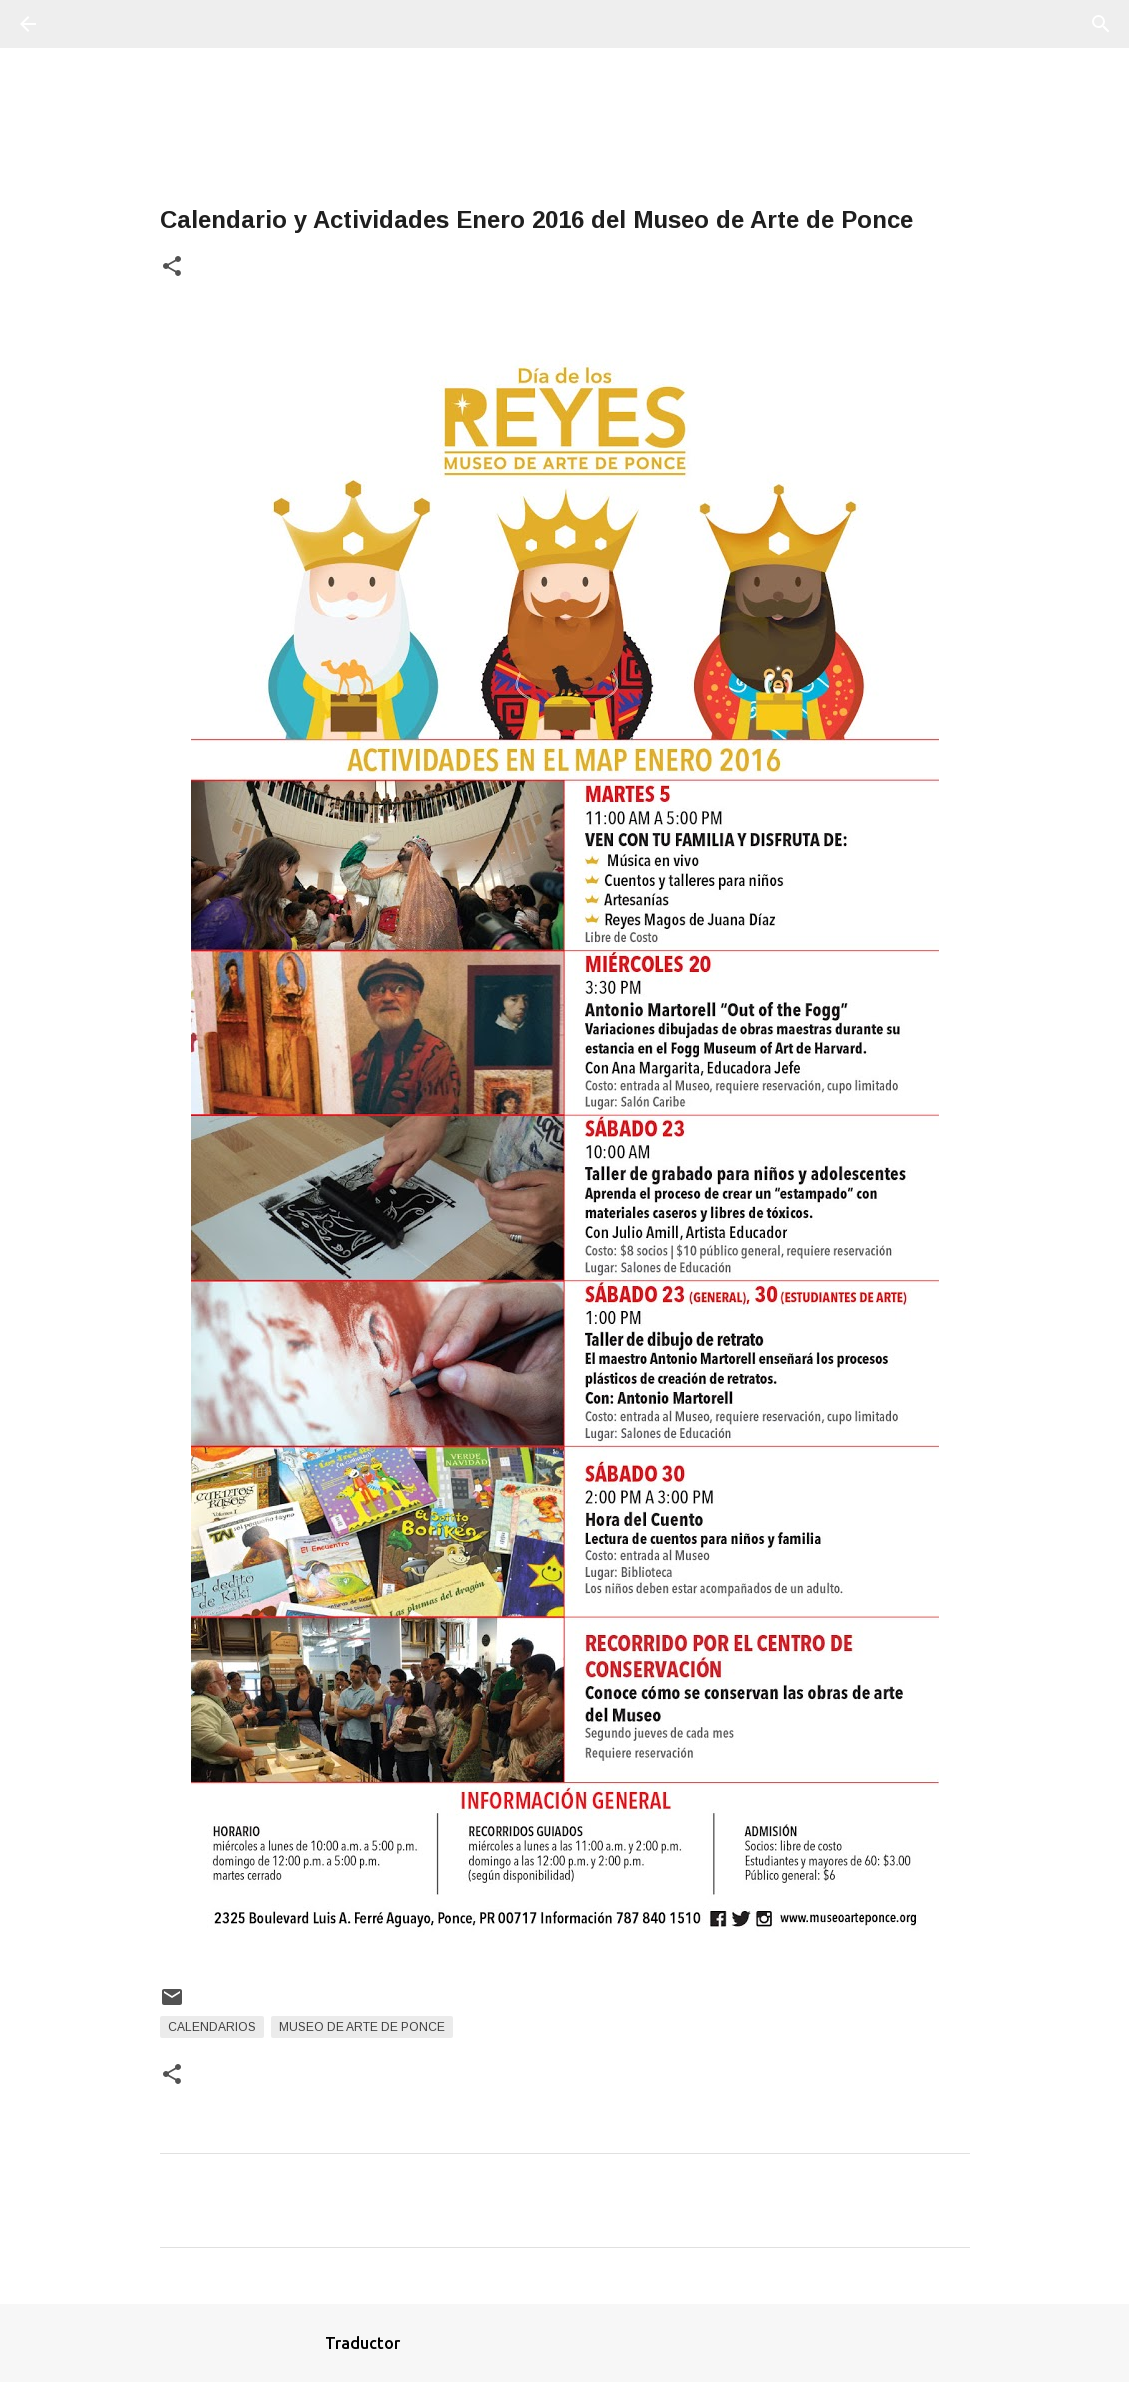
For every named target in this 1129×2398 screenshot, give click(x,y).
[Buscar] (84, 24)
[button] (172, 267)
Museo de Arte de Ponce (362, 2027)
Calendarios (212, 2027)
